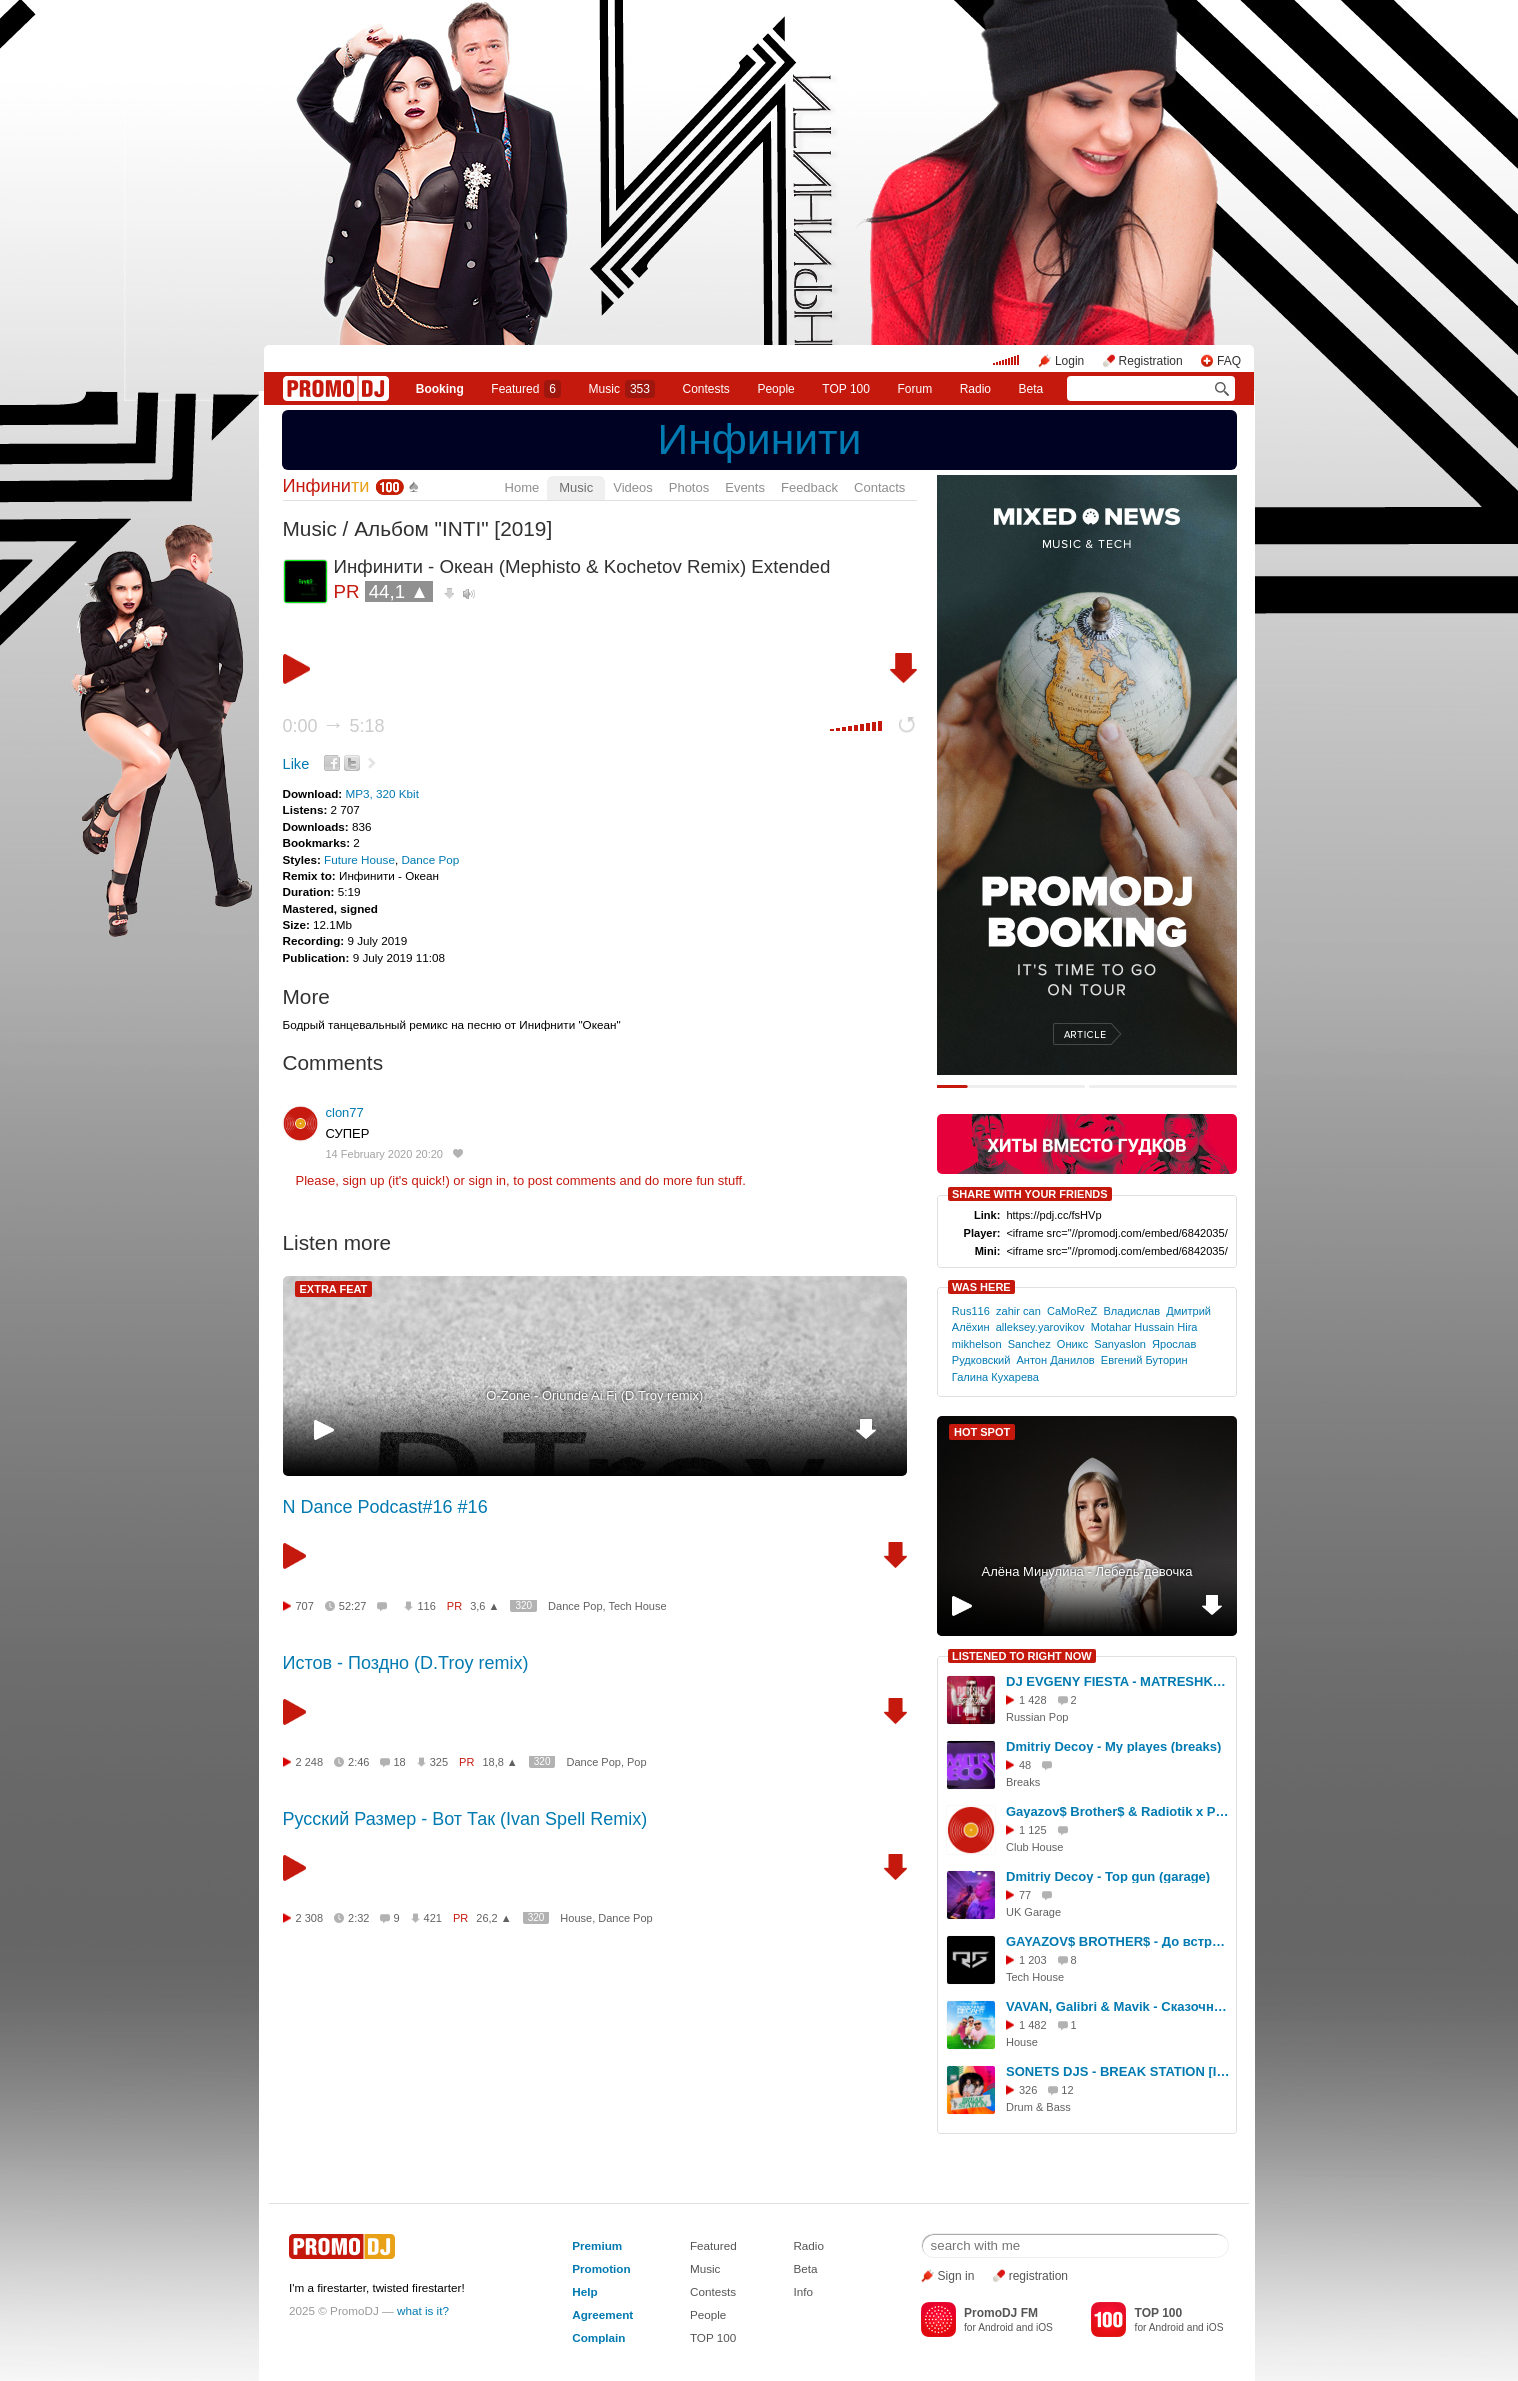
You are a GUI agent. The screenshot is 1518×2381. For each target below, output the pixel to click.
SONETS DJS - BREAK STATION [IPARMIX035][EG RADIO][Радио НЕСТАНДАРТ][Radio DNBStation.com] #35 (1118, 2071)
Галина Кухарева (995, 1377)
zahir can (1018, 1311)
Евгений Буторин (1144, 1360)
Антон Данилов (1055, 1360)
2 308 (310, 1918)
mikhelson (977, 1344)
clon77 (345, 1112)
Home (522, 487)
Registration (1151, 361)
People (775, 389)
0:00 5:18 (334, 726)
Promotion (601, 2268)
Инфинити (760, 439)
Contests (713, 2291)
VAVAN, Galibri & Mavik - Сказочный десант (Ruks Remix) (1118, 2006)
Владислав (1131, 1311)
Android (995, 2327)
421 (433, 1918)
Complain (598, 2337)
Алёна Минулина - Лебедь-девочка (1087, 1571)
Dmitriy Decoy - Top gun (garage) (1108, 1876)
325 (439, 1762)
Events (745, 487)
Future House (359, 859)
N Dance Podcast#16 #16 (385, 1507)
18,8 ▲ (499, 1762)
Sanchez (1029, 1344)
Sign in (956, 2276)
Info (803, 2291)
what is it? (423, 2310)
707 (305, 1606)
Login (1069, 361)
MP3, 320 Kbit (381, 793)
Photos (689, 487)
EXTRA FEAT (334, 1289)
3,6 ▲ (484, 1606)
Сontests (706, 389)
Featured (526, 389)
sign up (363, 1180)
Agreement (602, 2314)
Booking (440, 389)
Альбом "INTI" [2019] (453, 528)
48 (1025, 1765)
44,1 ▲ (399, 591)
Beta (1031, 389)
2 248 (310, 1762)
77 (1025, 1895)
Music (622, 389)
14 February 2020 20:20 (384, 1154)
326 (1028, 2090)
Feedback (809, 487)
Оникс (1072, 1344)
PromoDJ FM (1001, 2313)
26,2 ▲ (493, 1918)
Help (584, 2291)
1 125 (1033, 1830)
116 (426, 1606)
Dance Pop (430, 859)
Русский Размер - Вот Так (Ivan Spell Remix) (465, 1819)
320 (523, 1605)
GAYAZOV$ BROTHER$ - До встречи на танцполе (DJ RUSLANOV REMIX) (1118, 1941)
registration (1038, 2276)
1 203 (1033, 1960)
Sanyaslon (1120, 1344)
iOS (1044, 2327)
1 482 (1033, 2025)
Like (296, 764)
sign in (488, 1180)
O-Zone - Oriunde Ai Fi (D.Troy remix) (594, 1395)
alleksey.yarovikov (1040, 1327)
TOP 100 (846, 389)
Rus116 (971, 1311)
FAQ (1229, 361)
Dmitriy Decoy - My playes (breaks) (1113, 1746)
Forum (914, 389)
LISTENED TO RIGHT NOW (1022, 1656)
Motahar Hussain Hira (1144, 1327)
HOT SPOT (982, 1432)
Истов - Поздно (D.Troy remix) (406, 1663)
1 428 (1033, 1700)
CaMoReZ (1072, 1311)
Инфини (326, 486)
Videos (633, 487)
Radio (975, 389)
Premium (597, 2245)
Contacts (879, 487)
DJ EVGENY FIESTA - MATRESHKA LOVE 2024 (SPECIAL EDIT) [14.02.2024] (1118, 1681)
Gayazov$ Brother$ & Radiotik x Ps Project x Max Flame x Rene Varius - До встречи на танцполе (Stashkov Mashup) (1118, 1811)
